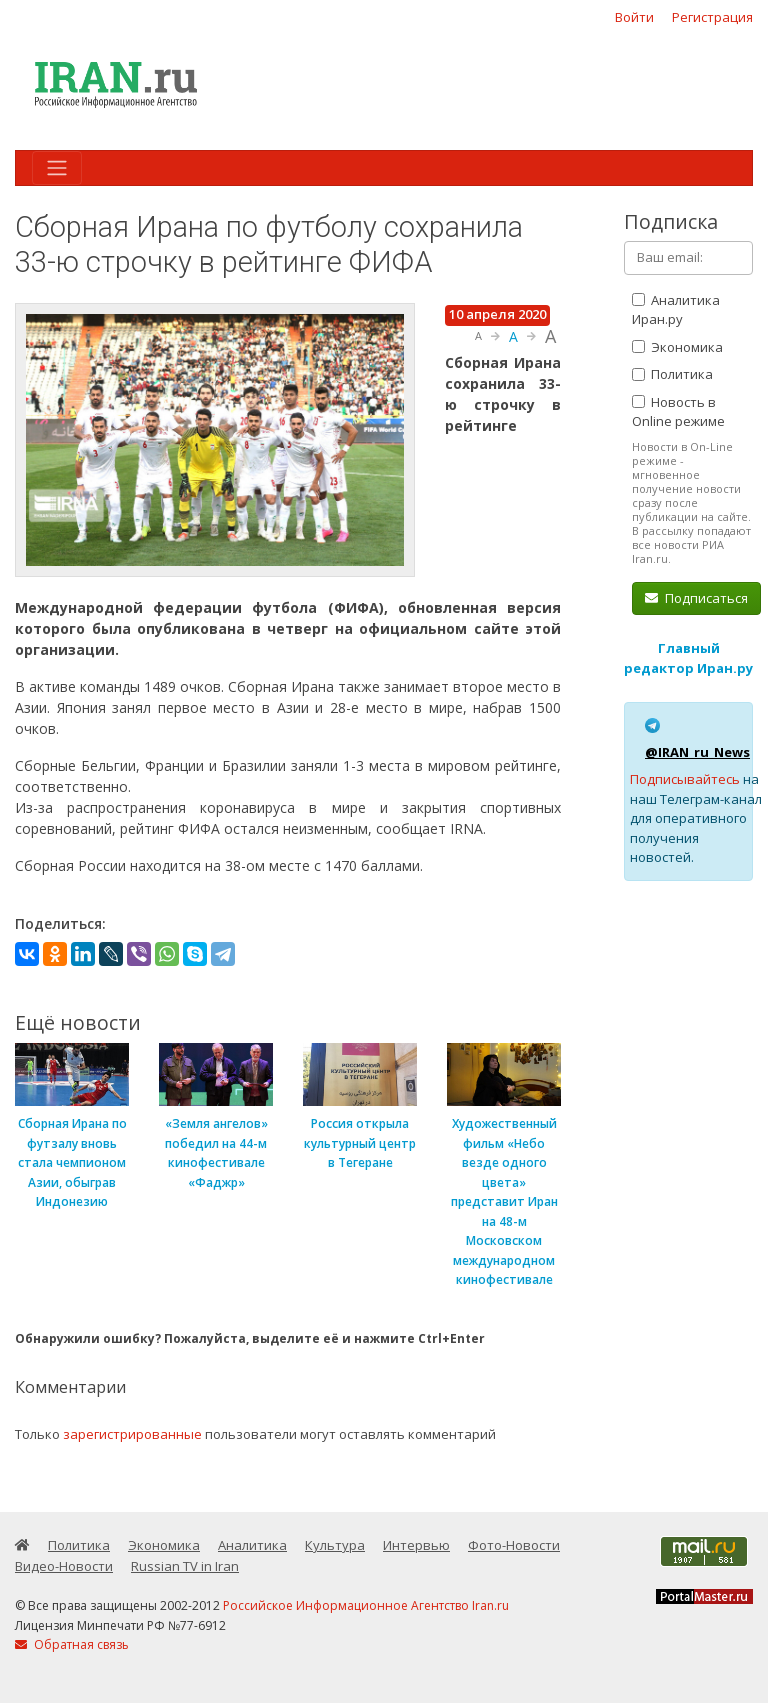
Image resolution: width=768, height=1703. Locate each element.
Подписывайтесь (685, 779)
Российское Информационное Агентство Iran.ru (366, 1605)
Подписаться (696, 598)
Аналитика (252, 1545)
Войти (634, 17)
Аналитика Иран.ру (676, 310)
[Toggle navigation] (57, 168)
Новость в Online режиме (678, 412)
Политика (672, 374)
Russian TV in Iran (185, 1566)
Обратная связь (72, 1644)
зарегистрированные (132, 1434)
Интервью (416, 1545)
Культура (335, 1545)
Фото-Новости (514, 1545)
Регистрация (712, 17)
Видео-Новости (64, 1566)
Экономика (677, 347)
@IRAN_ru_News (697, 752)
